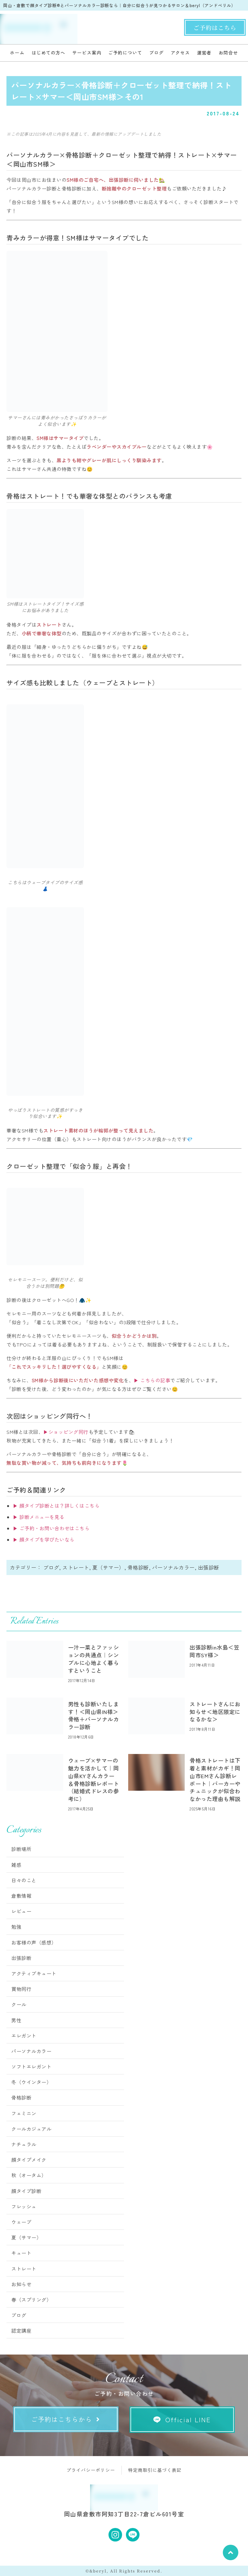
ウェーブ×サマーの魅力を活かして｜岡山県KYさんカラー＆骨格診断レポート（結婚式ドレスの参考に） (93, 1779)
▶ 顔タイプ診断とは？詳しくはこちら (56, 1505)
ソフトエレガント (31, 2066)
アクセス (180, 52)
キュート (21, 2252)
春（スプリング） (31, 2299)
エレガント (23, 2035)
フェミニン (23, 2113)
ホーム (17, 52)
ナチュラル (23, 2144)
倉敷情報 (21, 1895)
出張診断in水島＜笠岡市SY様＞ (214, 1651)
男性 (16, 2020)
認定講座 (21, 2330)
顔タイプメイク (28, 2159)
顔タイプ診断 (26, 2191)
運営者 (204, 52)
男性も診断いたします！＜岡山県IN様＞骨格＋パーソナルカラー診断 (93, 1715)
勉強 (16, 1926)
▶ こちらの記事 (152, 1380)
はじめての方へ (48, 52)
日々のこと (23, 1880)
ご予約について (125, 52)
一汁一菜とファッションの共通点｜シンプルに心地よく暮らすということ (93, 1658)
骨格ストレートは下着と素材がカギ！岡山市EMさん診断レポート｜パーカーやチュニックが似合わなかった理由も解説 (215, 1779)
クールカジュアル (31, 2128)
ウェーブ (21, 2221)
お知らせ (21, 2284)
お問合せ (228, 52)
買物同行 (21, 1988)
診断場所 (21, 1849)
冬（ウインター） (31, 2082)
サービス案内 (86, 52)
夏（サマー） (108, 1567)
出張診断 (208, 1567)
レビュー (21, 1911)
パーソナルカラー (173, 1567)
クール (18, 2004)
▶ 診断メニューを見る (39, 1516)
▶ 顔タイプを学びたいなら (44, 1539)
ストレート (75, 1567)
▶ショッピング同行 (65, 1431)
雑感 (16, 1864)
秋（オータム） (28, 2175)
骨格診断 (138, 1567)
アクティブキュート (34, 1973)
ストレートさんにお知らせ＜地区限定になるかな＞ (215, 1711)
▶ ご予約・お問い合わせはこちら (51, 1528)
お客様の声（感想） (34, 1942)
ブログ (156, 52)
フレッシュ (23, 2206)
